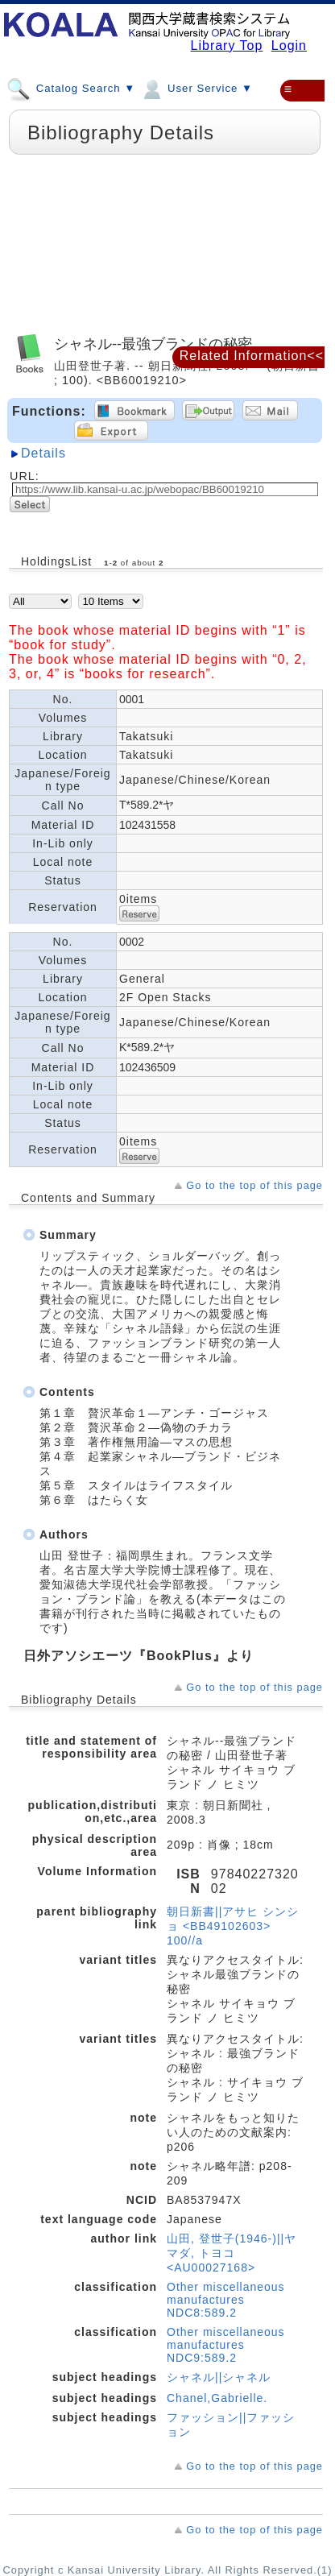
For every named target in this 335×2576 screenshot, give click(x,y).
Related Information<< (252, 355)
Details (43, 453)
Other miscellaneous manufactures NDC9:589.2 (226, 2344)
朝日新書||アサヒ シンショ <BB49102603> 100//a (233, 1926)
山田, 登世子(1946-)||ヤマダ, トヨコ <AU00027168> (231, 2253)
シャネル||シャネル (219, 2377)
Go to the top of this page (254, 1185)
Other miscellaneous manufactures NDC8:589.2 (226, 2299)
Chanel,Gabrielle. (217, 2398)
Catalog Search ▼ (70, 87)
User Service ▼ (196, 87)
